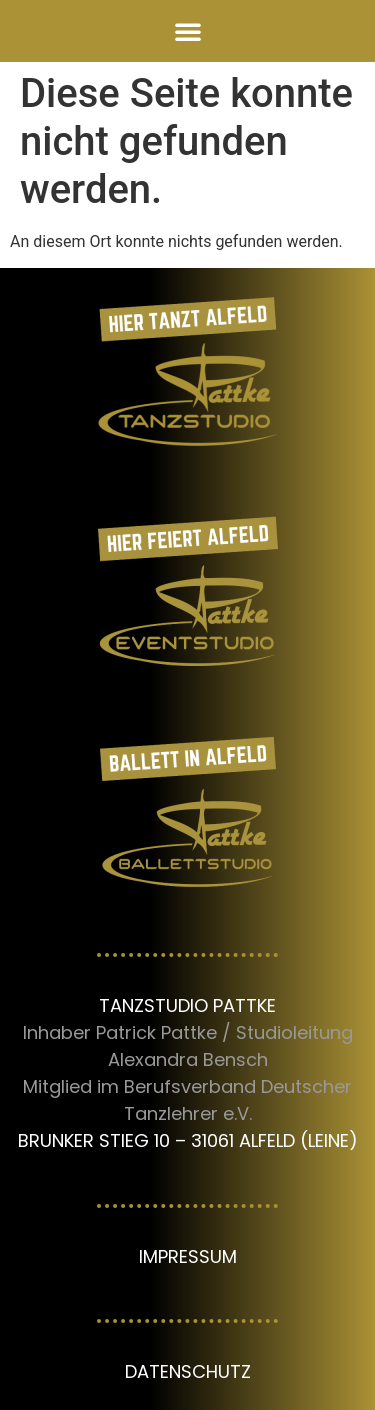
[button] (188, 31)
